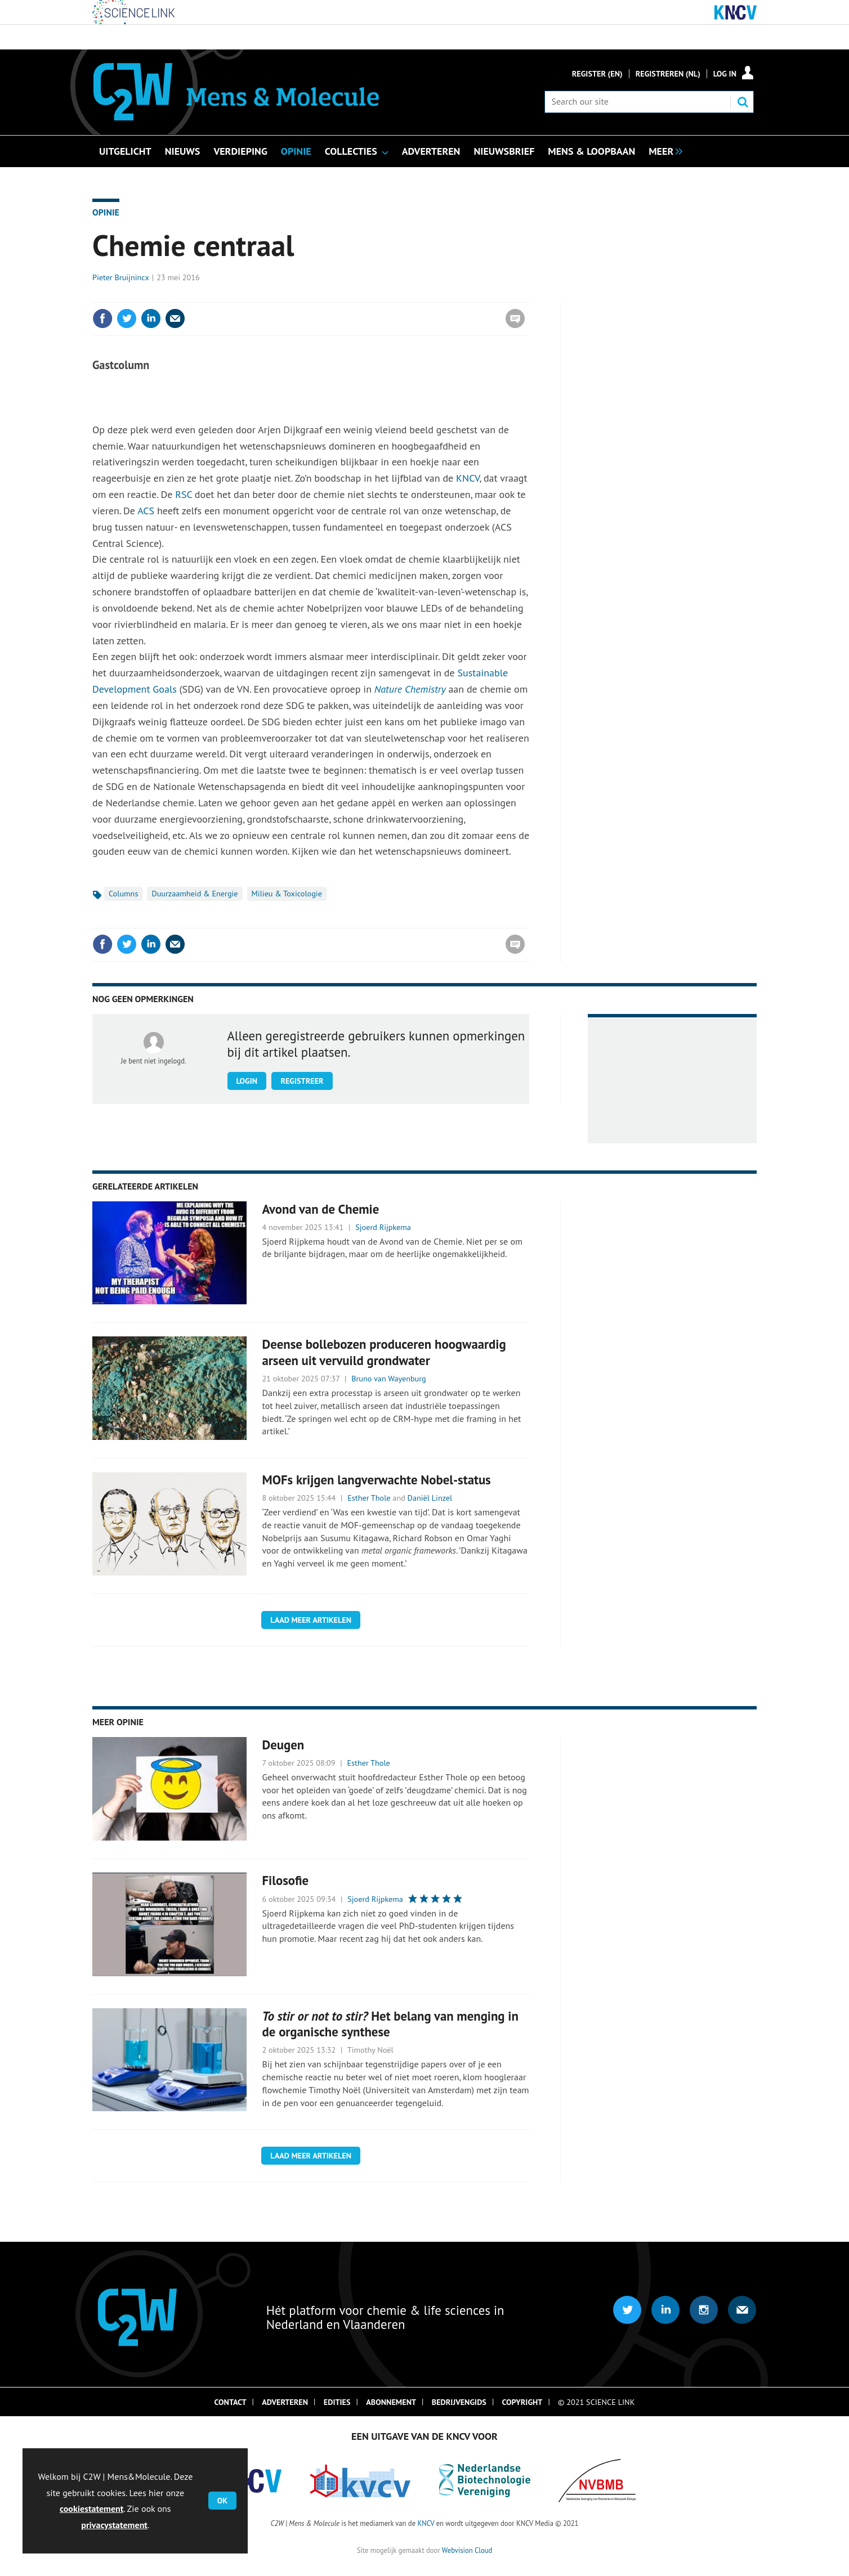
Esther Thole (368, 1498)
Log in (724, 73)
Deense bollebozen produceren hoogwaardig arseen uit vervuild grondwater (384, 1352)
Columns (123, 893)
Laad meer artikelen (310, 1620)
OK (222, 2501)
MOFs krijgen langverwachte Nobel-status (376, 1479)
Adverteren (285, 2402)
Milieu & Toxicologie (287, 893)
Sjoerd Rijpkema (383, 1227)
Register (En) (597, 73)
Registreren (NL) (668, 73)
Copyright (522, 2402)
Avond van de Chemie (320, 1209)
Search (743, 102)
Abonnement (391, 2402)
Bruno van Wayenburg (388, 1379)
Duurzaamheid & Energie (194, 893)
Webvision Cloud (467, 2550)
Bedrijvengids (459, 2402)
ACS (147, 510)
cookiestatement (91, 2508)
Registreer (301, 1081)
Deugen (283, 1744)
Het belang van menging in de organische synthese (390, 2024)
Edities (337, 2402)
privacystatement (114, 2524)
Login (247, 1081)
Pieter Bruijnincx (120, 277)
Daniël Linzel (430, 1498)
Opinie (105, 212)
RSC (185, 494)
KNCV (467, 478)
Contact (231, 2402)
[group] (662, 150)
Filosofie (285, 1880)
